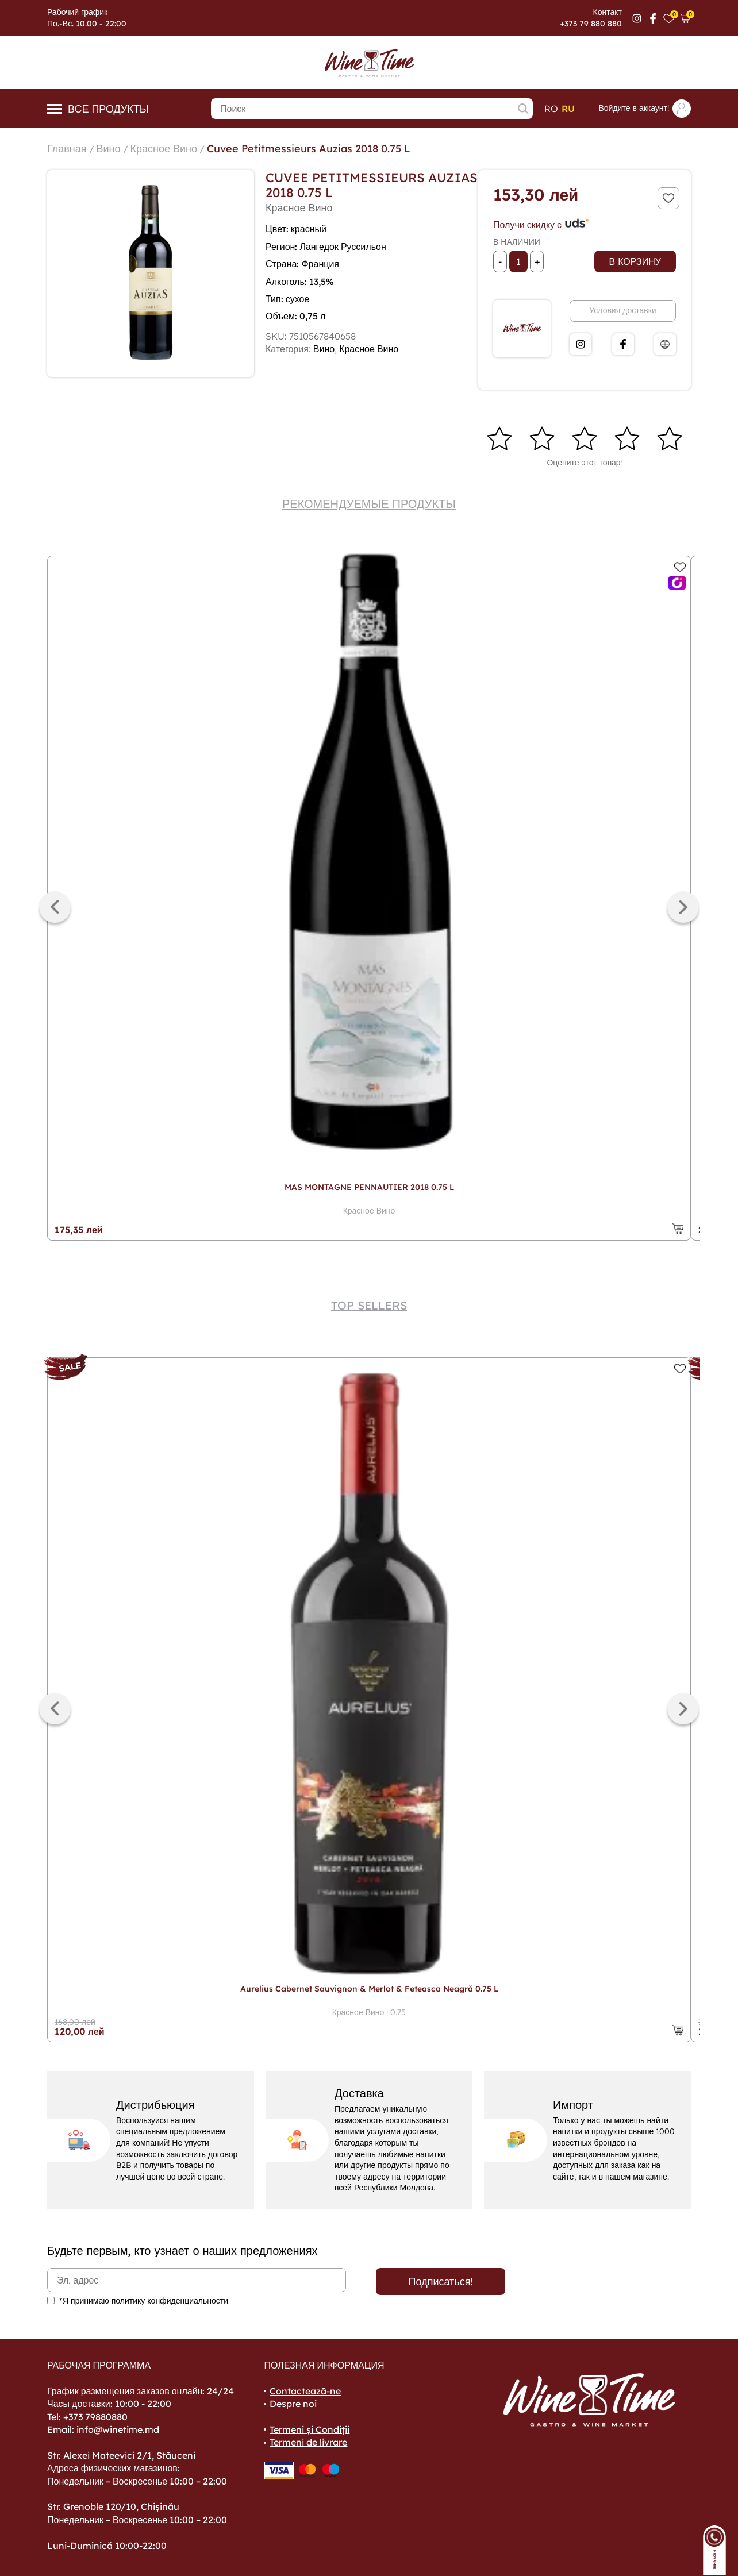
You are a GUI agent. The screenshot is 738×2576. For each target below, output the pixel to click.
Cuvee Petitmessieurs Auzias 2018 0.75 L (308, 148)
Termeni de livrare (308, 2442)
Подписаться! (441, 2281)
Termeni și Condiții (309, 2429)
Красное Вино (163, 148)
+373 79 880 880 (591, 23)
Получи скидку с (541, 224)
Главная (67, 148)
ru (568, 108)
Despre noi (293, 2403)
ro (551, 108)
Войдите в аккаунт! (644, 108)
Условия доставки (622, 310)
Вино (109, 148)
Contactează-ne (305, 2391)
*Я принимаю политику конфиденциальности (143, 2301)
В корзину (635, 261)
